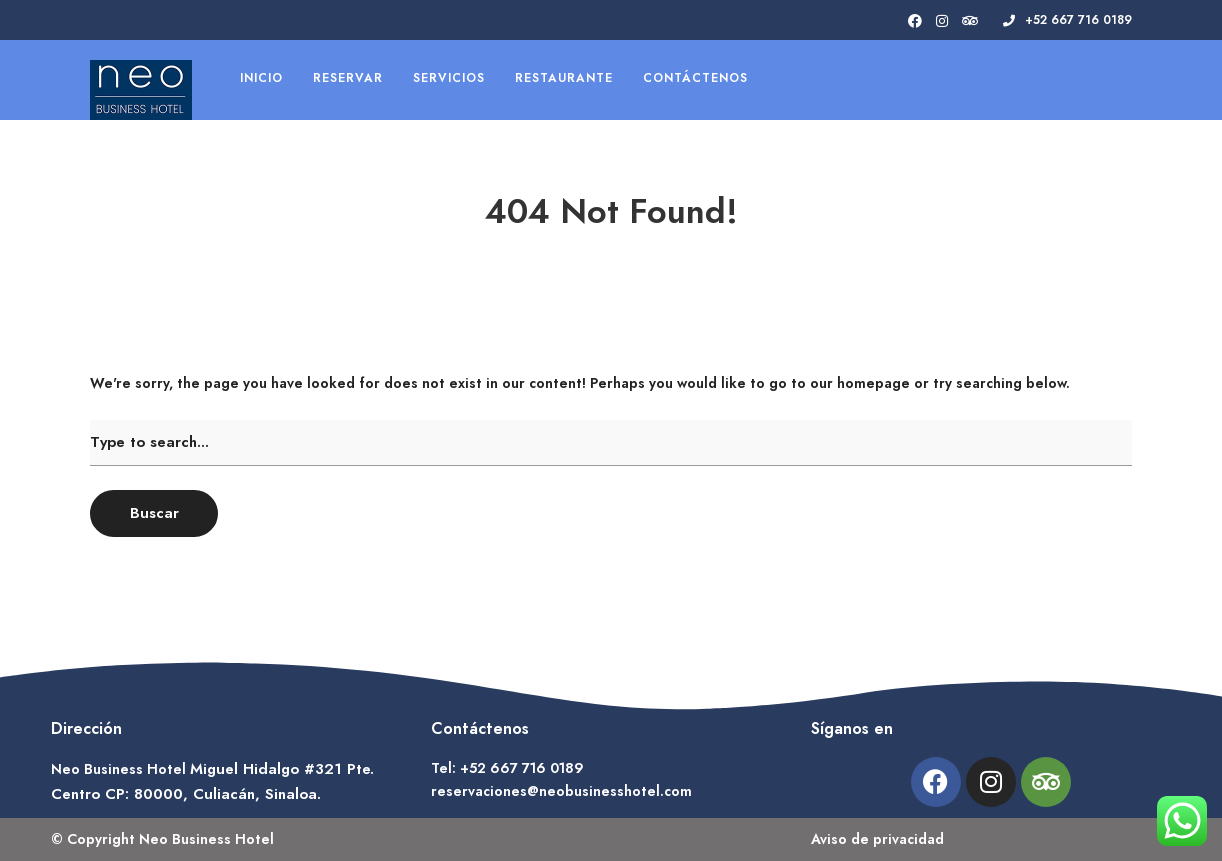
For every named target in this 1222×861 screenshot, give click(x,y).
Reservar (348, 78)
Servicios (449, 78)
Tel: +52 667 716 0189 (507, 768)
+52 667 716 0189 (1067, 20)
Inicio (261, 78)
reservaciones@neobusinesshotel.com (561, 791)
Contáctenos (695, 78)
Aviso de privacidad (877, 839)
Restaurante (564, 78)
